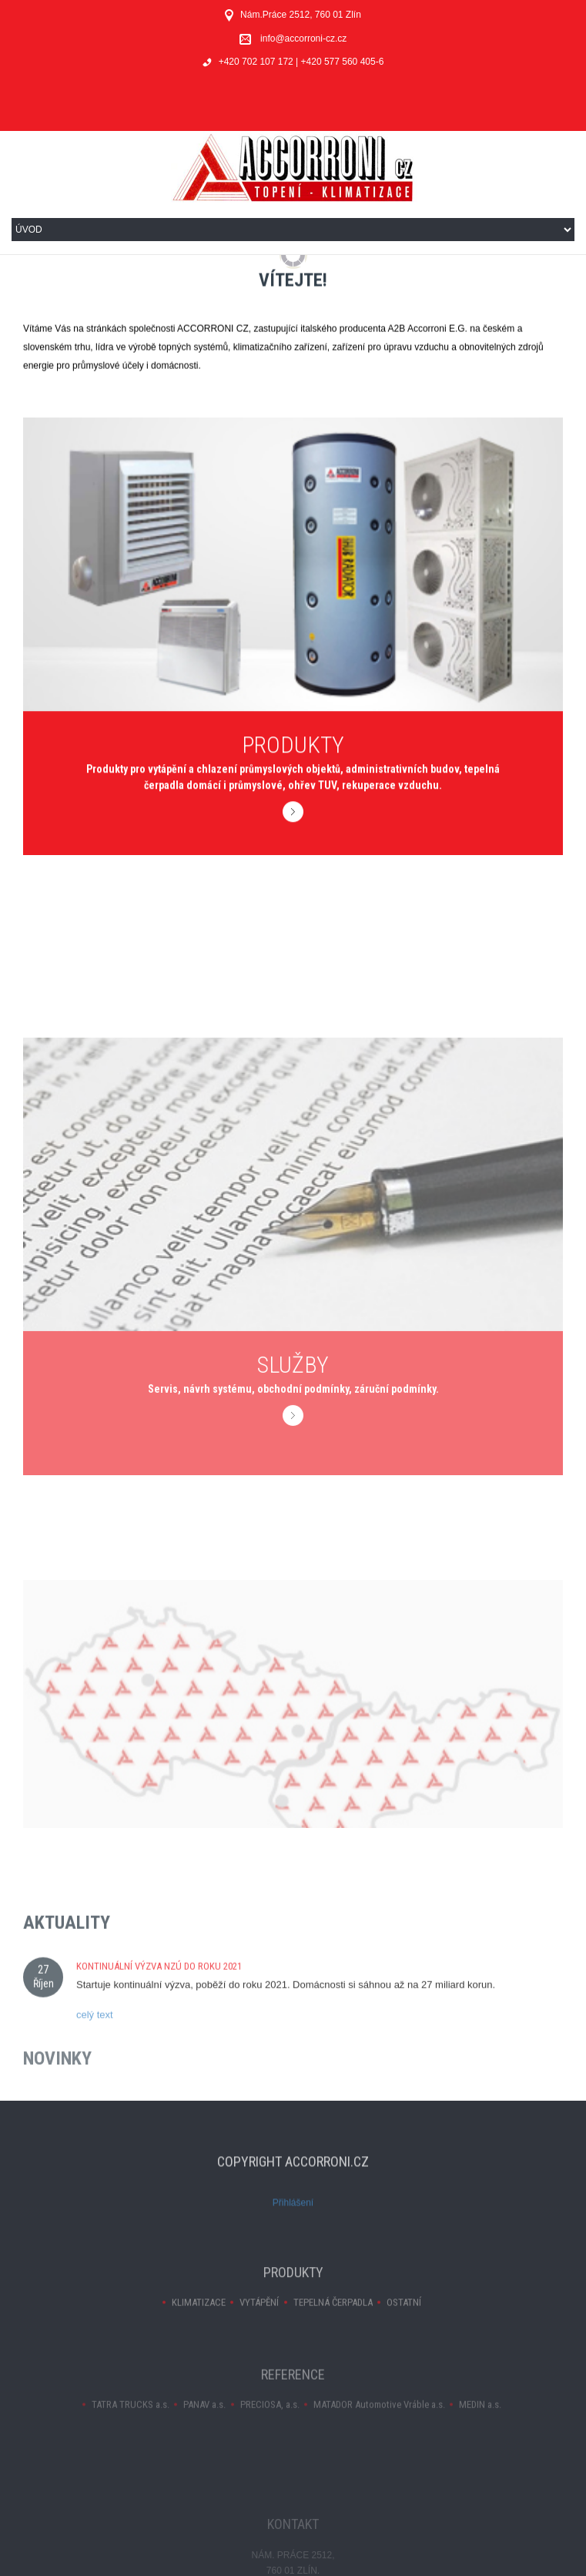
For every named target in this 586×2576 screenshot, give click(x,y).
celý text (94, 2046)
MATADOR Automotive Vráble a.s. (379, 2423)
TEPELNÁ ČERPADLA (333, 2320)
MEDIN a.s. (480, 2423)
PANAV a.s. (204, 2423)
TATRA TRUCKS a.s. (130, 2423)
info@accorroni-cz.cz (303, 38)
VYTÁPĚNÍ (259, 2320)
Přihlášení (293, 2220)
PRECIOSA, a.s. (270, 2423)
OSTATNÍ (404, 2320)
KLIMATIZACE (199, 2320)
